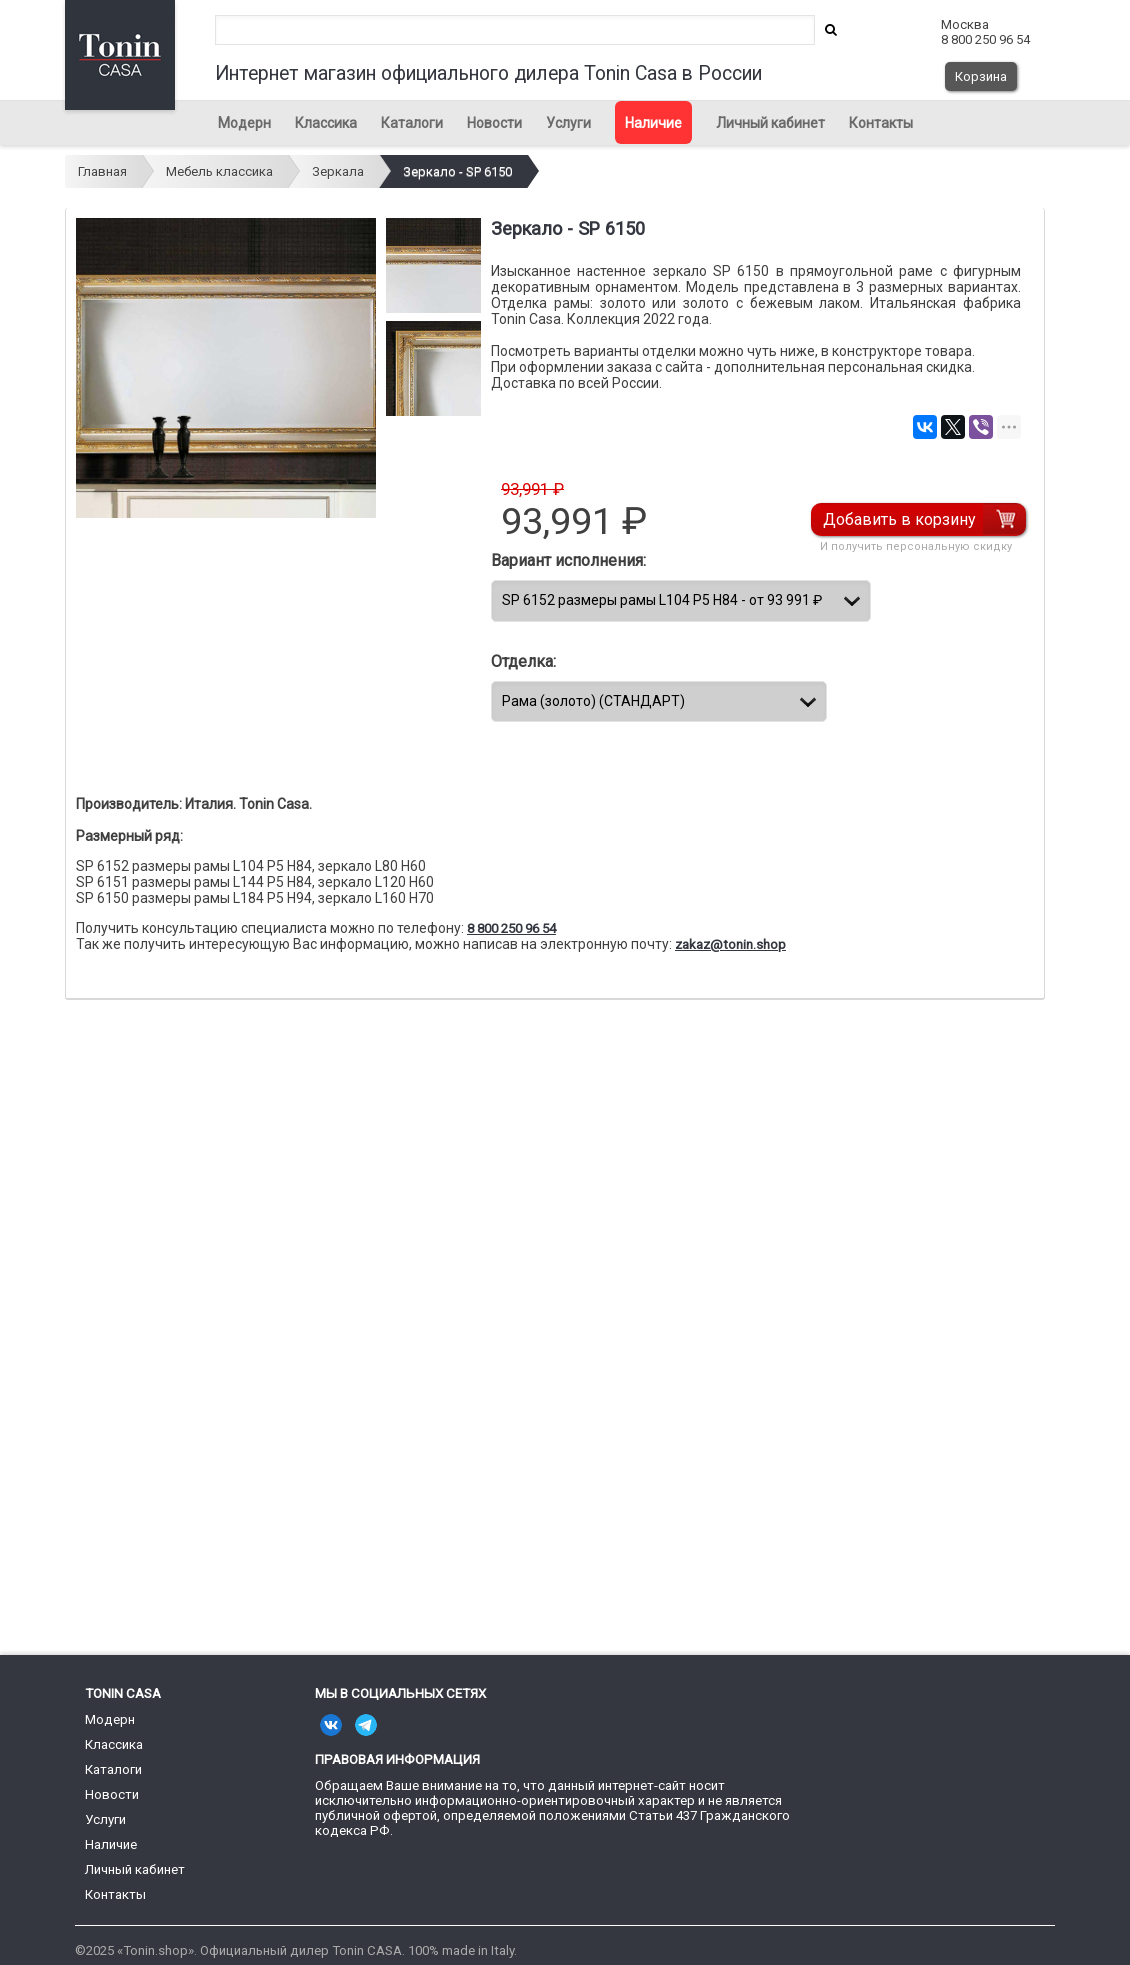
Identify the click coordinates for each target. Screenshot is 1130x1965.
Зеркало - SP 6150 (457, 171)
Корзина (981, 76)
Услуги (568, 123)
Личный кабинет (770, 123)
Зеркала (338, 171)
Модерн (244, 123)
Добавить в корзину (900, 519)
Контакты (881, 123)
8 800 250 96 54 (511, 928)
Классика (326, 123)
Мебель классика (219, 171)
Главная (102, 171)
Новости (494, 123)
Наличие (653, 123)
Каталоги (412, 123)
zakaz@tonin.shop (730, 944)
